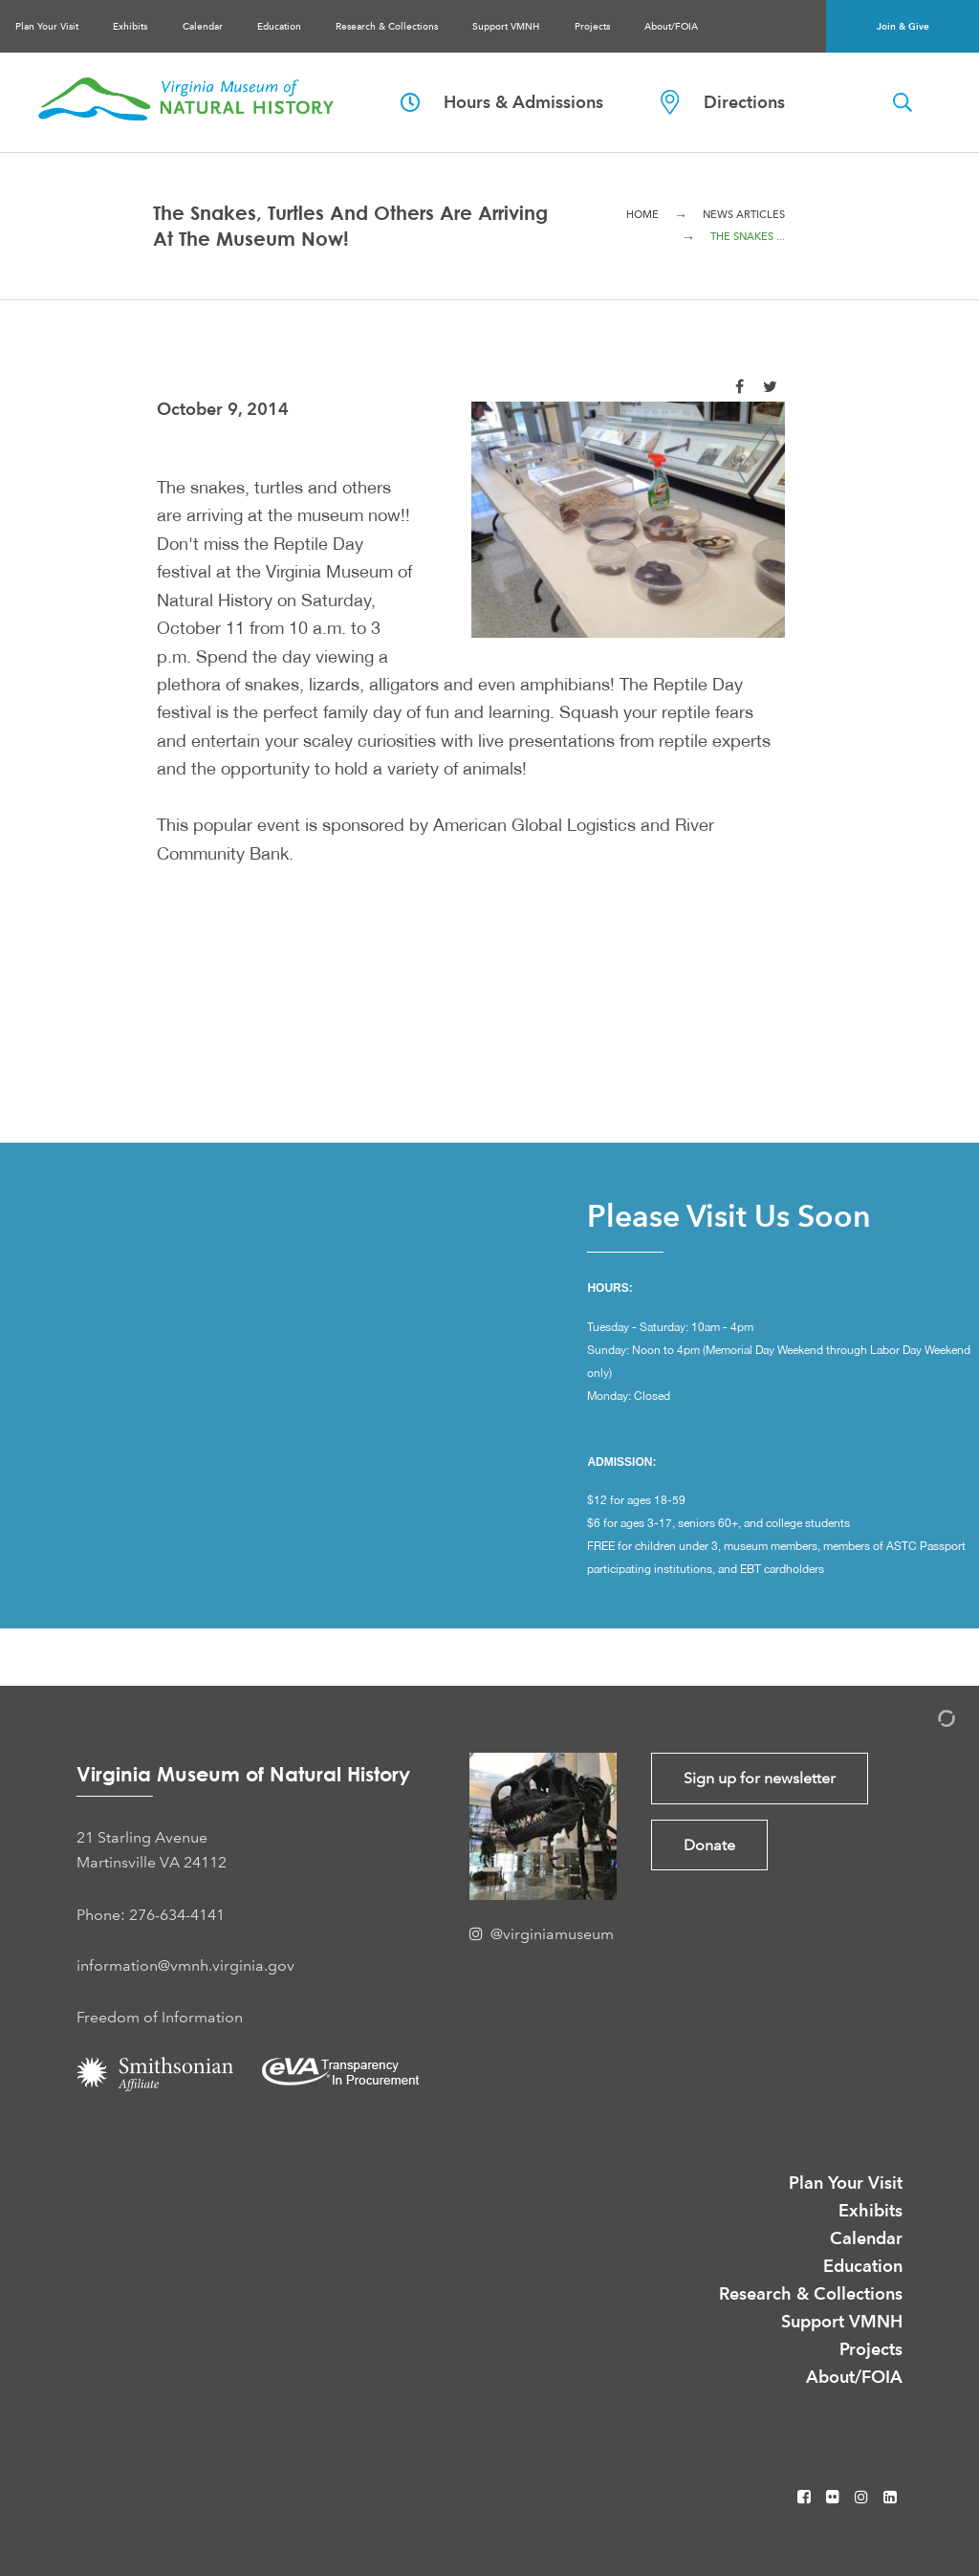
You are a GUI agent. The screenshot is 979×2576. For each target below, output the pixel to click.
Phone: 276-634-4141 (150, 1915)
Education (279, 26)
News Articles (744, 214)
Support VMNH (505, 26)
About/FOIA (671, 26)
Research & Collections (387, 26)
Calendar (203, 26)
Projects (592, 26)
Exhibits (130, 26)
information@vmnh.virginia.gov (185, 1965)
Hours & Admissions (502, 102)
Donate (709, 1845)
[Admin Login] (926, 1722)
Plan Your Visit (46, 26)
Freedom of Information (159, 2017)
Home (642, 214)
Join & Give (903, 26)
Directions (723, 102)
